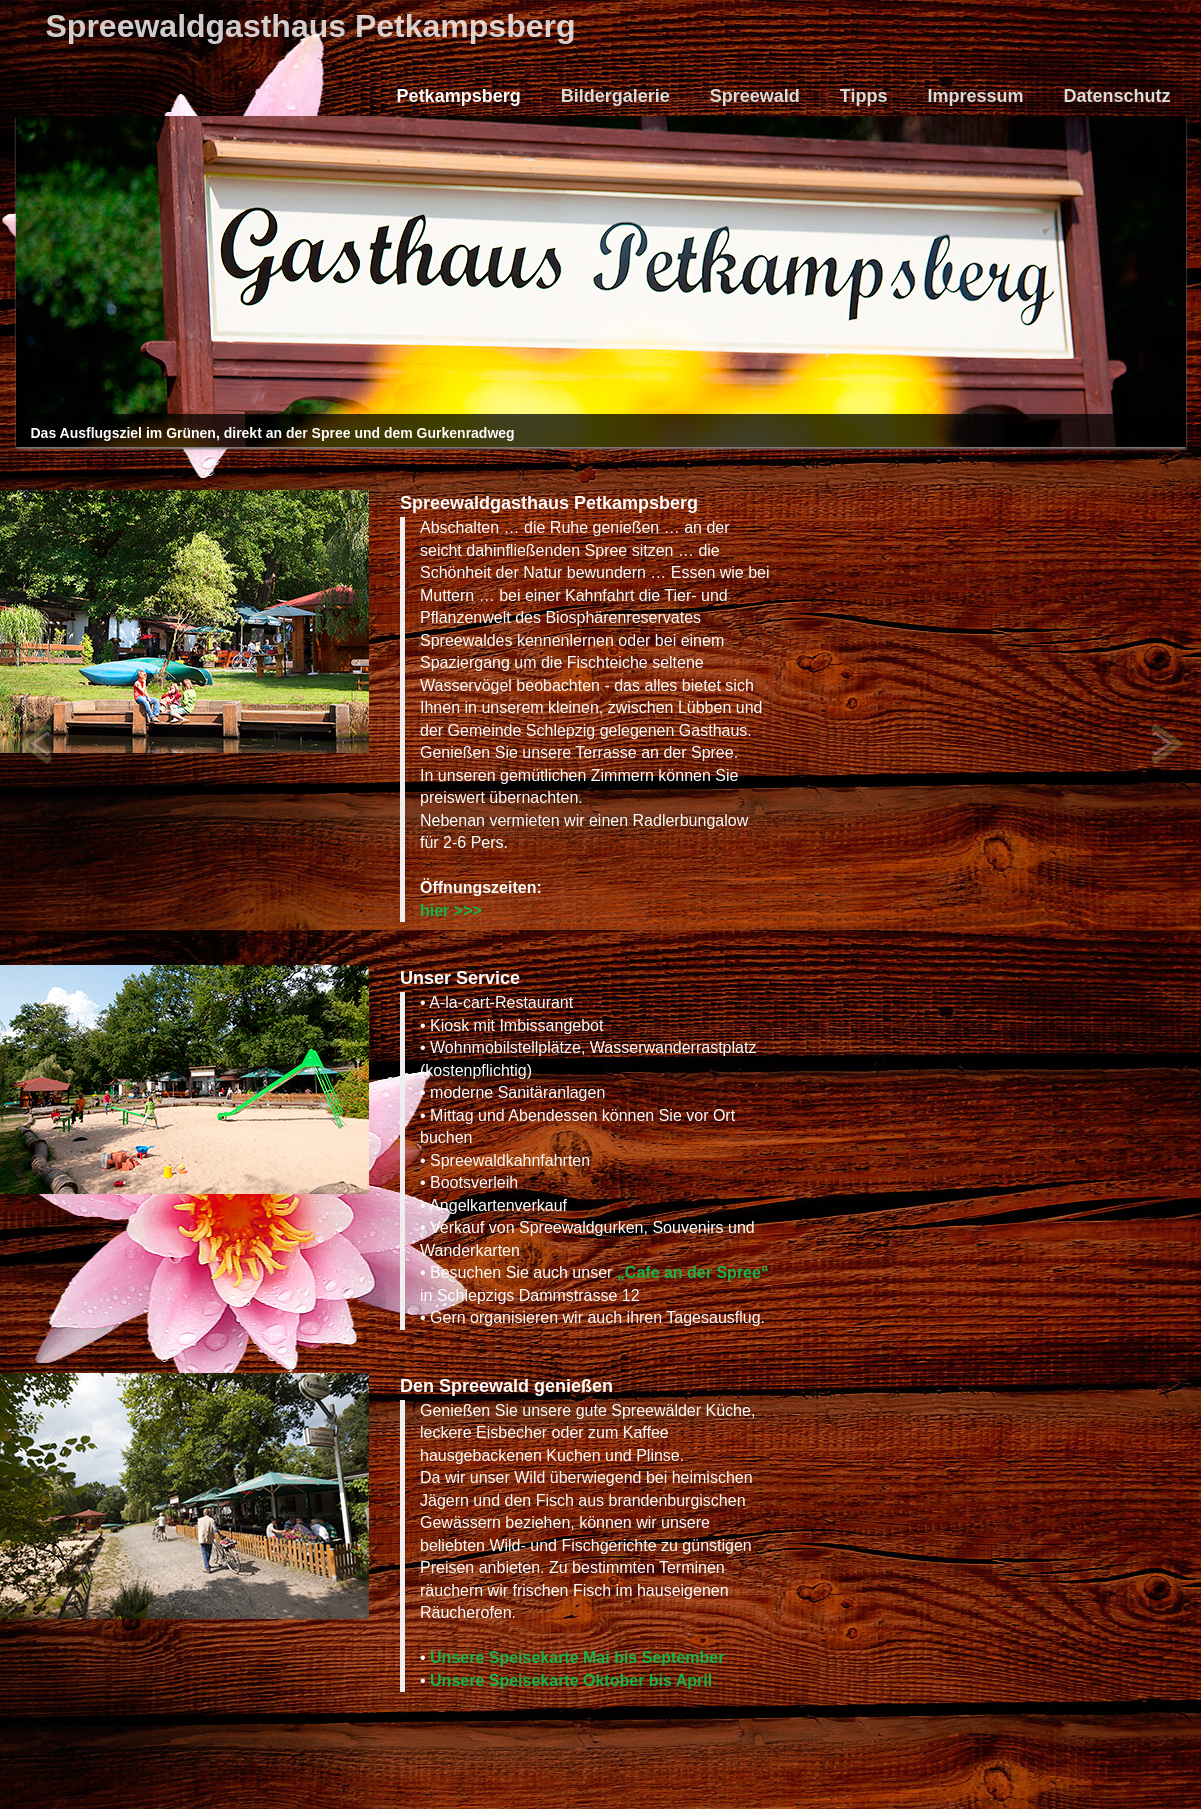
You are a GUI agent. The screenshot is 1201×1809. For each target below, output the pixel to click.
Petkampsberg (459, 96)
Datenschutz (1116, 96)
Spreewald (755, 96)
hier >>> (451, 910)
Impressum (975, 96)
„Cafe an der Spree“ (693, 1272)
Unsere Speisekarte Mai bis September (577, 1657)
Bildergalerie (615, 96)
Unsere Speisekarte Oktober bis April (571, 1680)
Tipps (864, 96)
